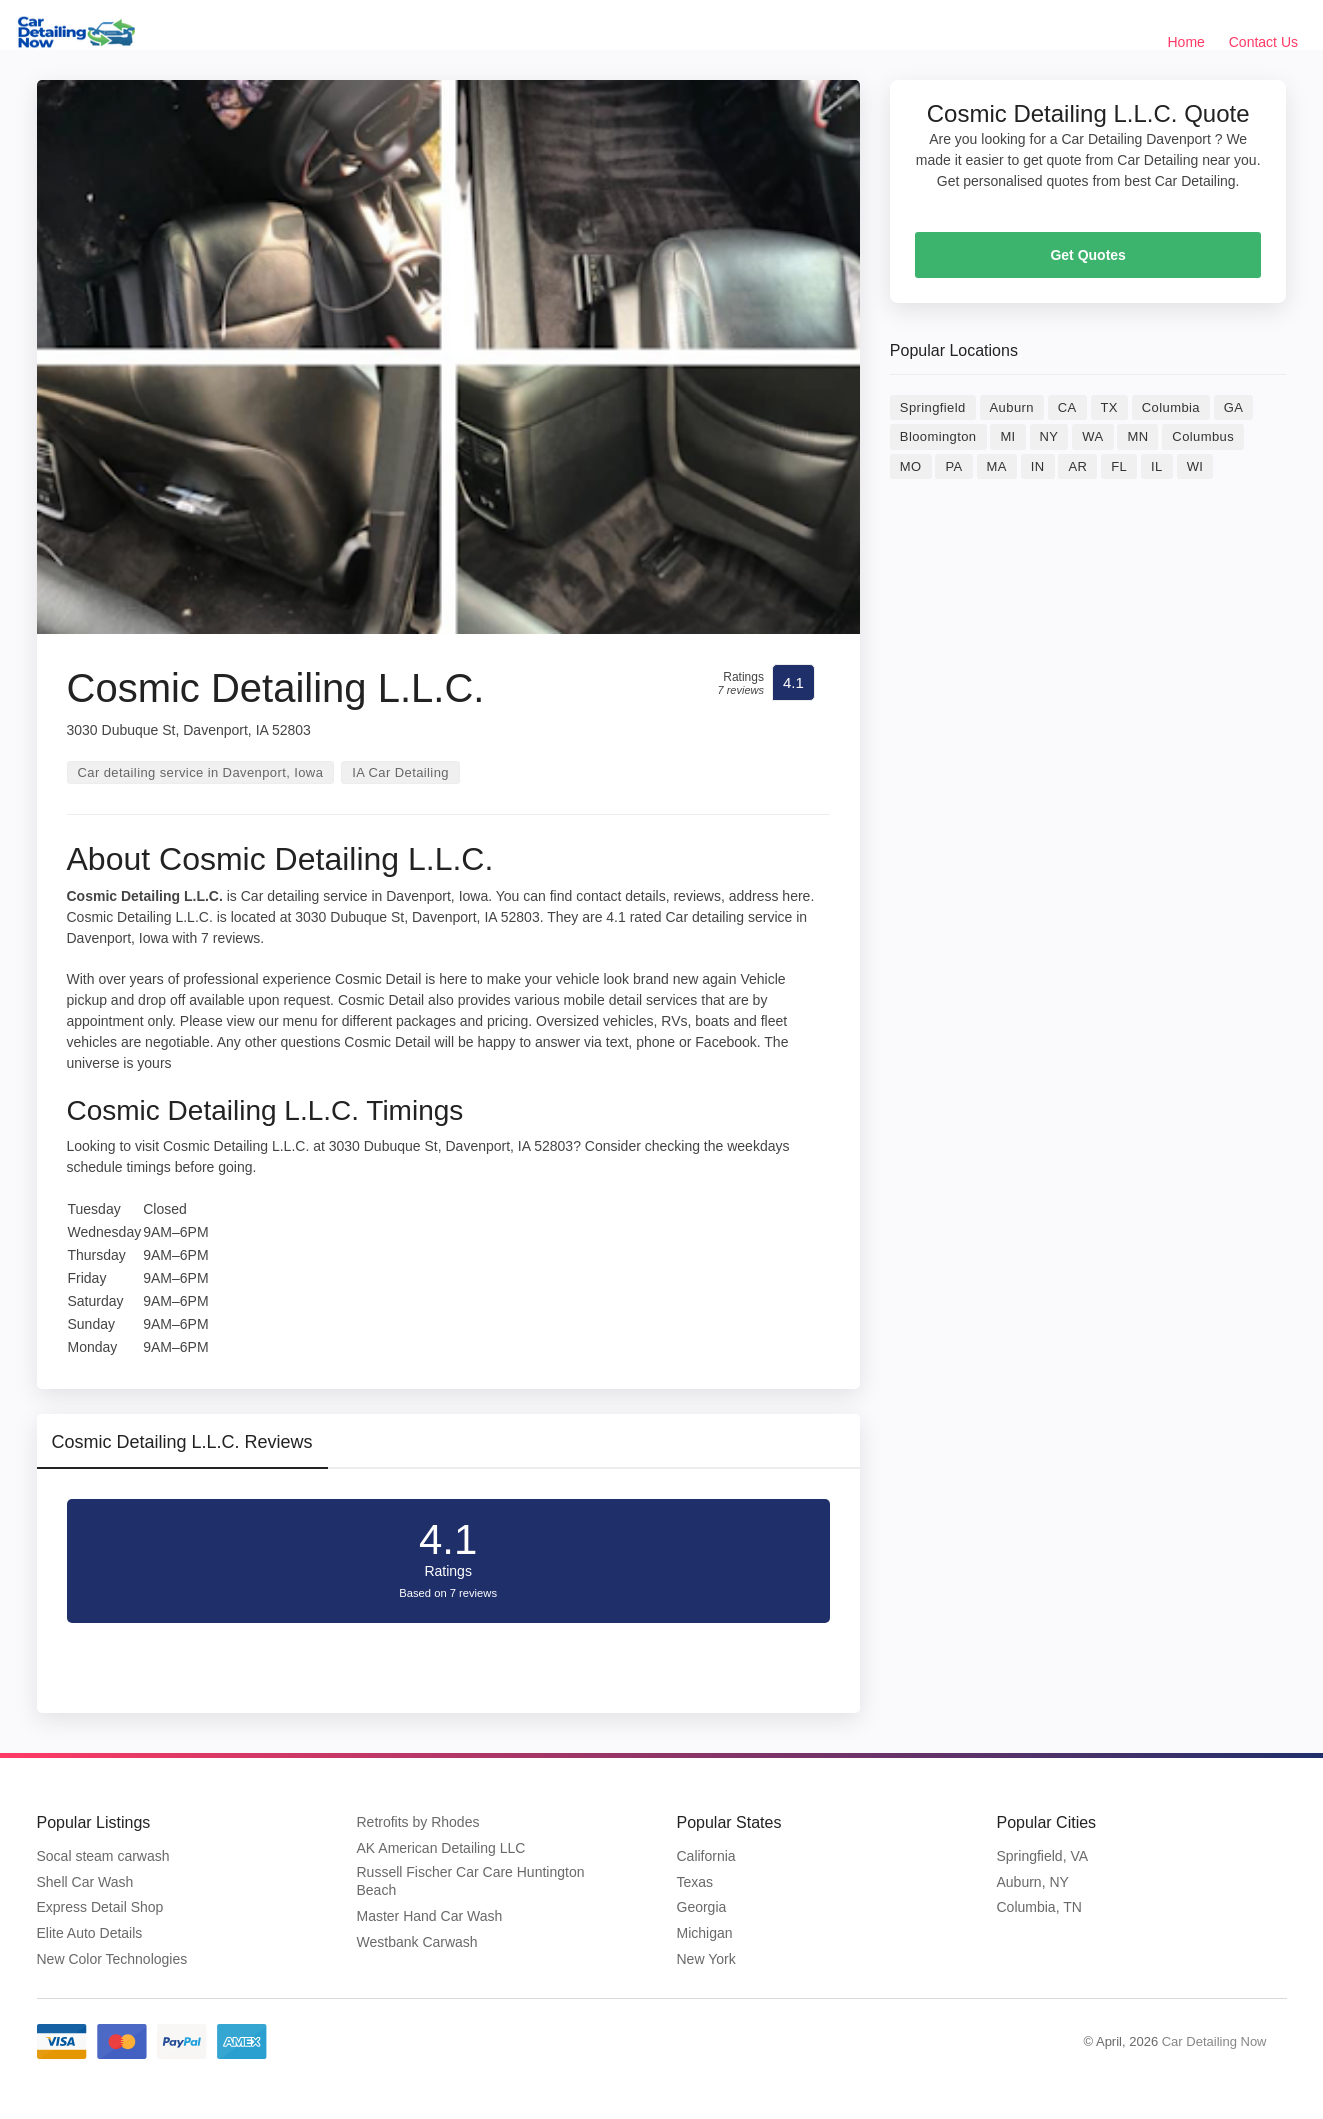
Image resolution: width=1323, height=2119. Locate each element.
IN (1038, 466)
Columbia (1171, 407)
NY (1049, 436)
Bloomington (938, 436)
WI (1195, 466)
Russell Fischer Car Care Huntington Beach (471, 1881)
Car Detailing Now (1214, 2041)
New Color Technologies (112, 1959)
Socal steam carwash (103, 1856)
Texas (695, 1882)
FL (1119, 466)
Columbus (1203, 436)
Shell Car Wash (85, 1882)
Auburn (1012, 407)
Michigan (705, 1933)
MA (997, 466)
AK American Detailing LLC (441, 1848)
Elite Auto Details (90, 1933)
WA (1092, 436)
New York (706, 1959)
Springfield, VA (1043, 1856)
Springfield (933, 407)
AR (1077, 466)
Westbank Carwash (417, 1942)
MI (1007, 436)
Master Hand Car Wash (430, 1916)
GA (1234, 407)
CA (1067, 407)
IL (1157, 466)
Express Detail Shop (100, 1907)
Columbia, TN (1039, 1907)
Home (1186, 42)
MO (911, 466)
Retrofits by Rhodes (418, 1822)
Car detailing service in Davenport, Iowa (201, 772)
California (706, 1856)
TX (1109, 407)
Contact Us (1263, 42)
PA (953, 466)
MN (1137, 436)
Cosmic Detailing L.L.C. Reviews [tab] (182, 1442)
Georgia (702, 1907)
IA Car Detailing (400, 772)
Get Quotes (1087, 255)
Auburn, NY (1033, 1882)
